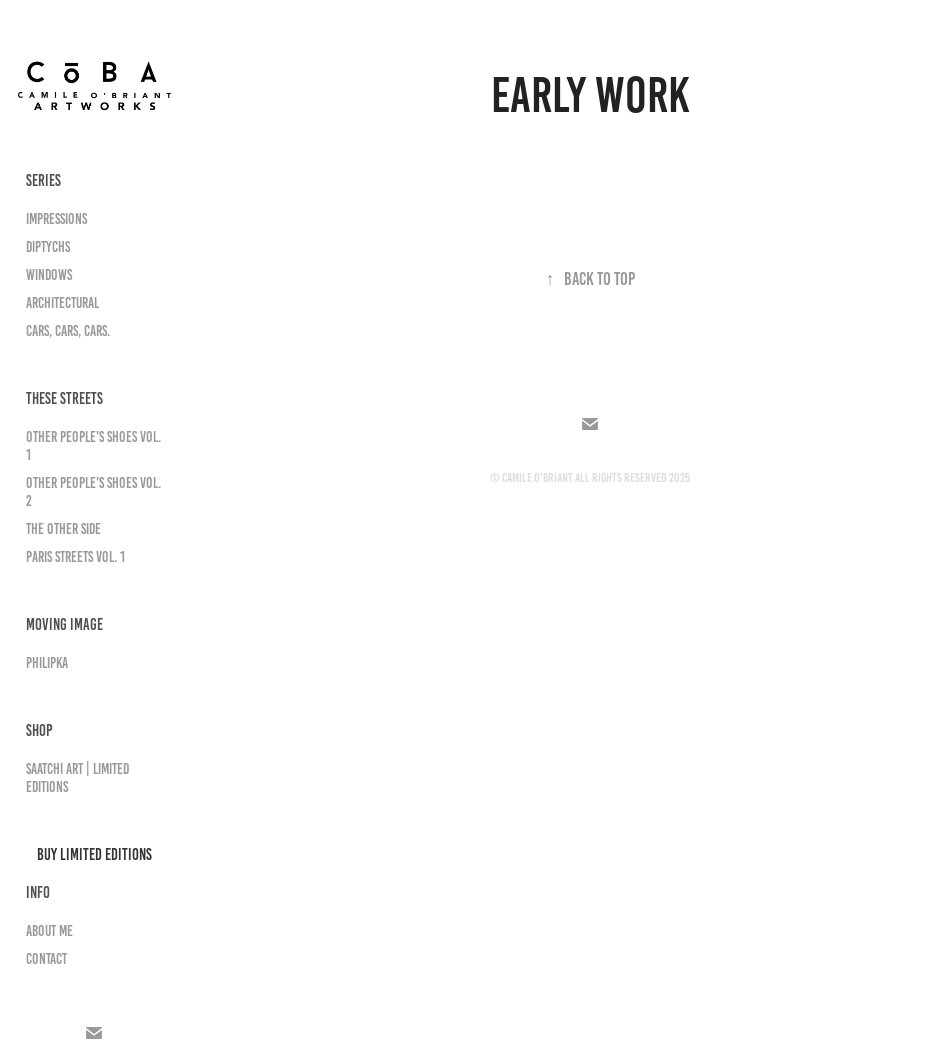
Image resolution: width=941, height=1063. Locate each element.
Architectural (62, 303)
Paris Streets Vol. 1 (75, 557)
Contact (46, 959)
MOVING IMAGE (64, 624)
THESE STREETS (64, 398)
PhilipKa (47, 663)
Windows (49, 275)
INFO (38, 892)
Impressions (56, 219)
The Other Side (63, 529)
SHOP (39, 730)
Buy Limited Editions (94, 854)
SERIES (43, 180)
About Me (49, 931)
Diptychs (48, 247)
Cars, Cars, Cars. (68, 331)
